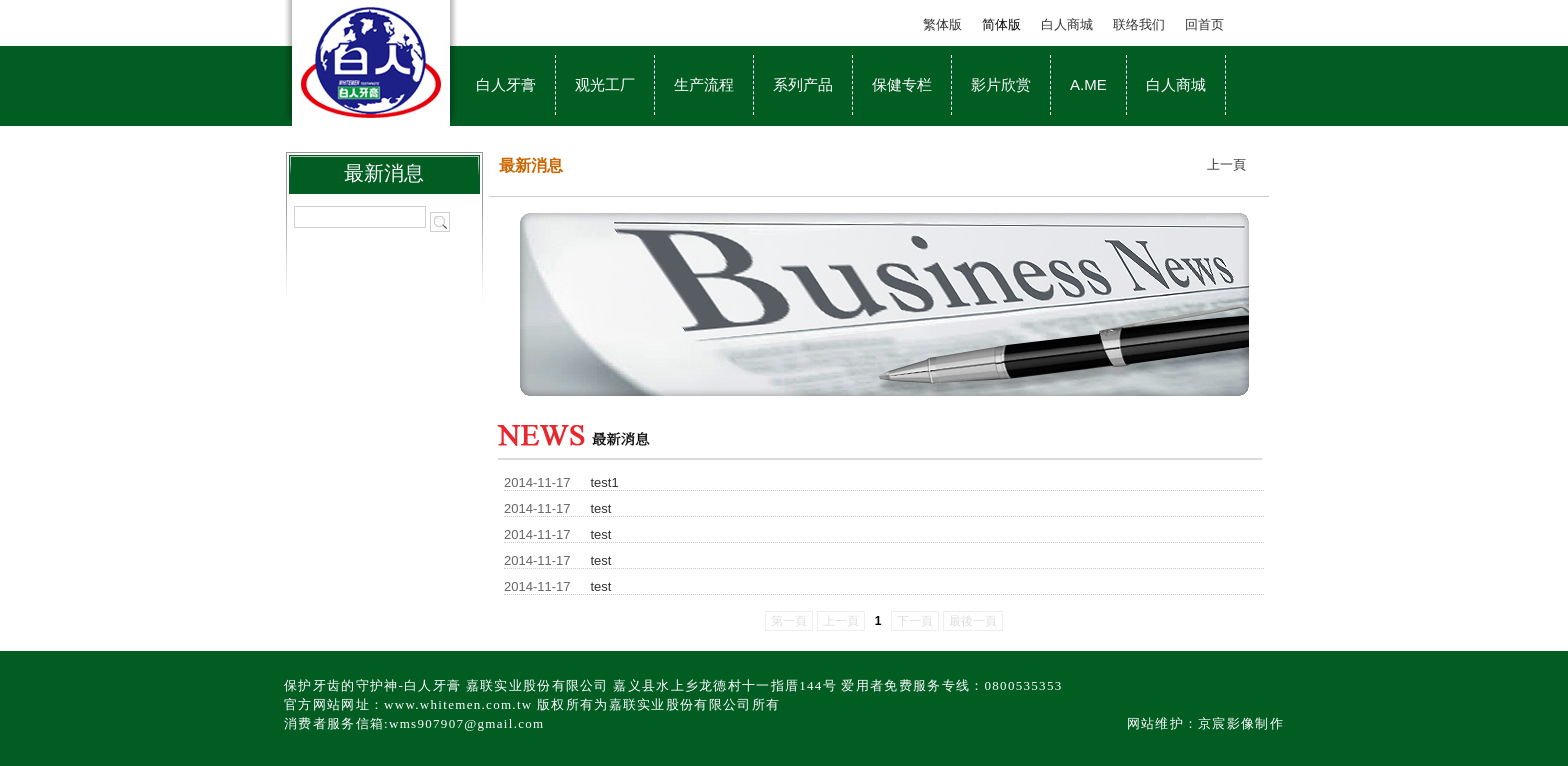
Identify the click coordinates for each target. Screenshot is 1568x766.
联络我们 (1139, 24)
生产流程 (704, 84)
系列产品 (803, 84)
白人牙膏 (506, 84)
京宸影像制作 (1241, 723)
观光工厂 (605, 84)
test (601, 508)
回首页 (1204, 24)
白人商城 (1067, 24)
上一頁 (1226, 164)
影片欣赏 (1001, 84)
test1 (605, 482)
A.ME (1088, 84)
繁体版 (942, 24)
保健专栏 (902, 84)
